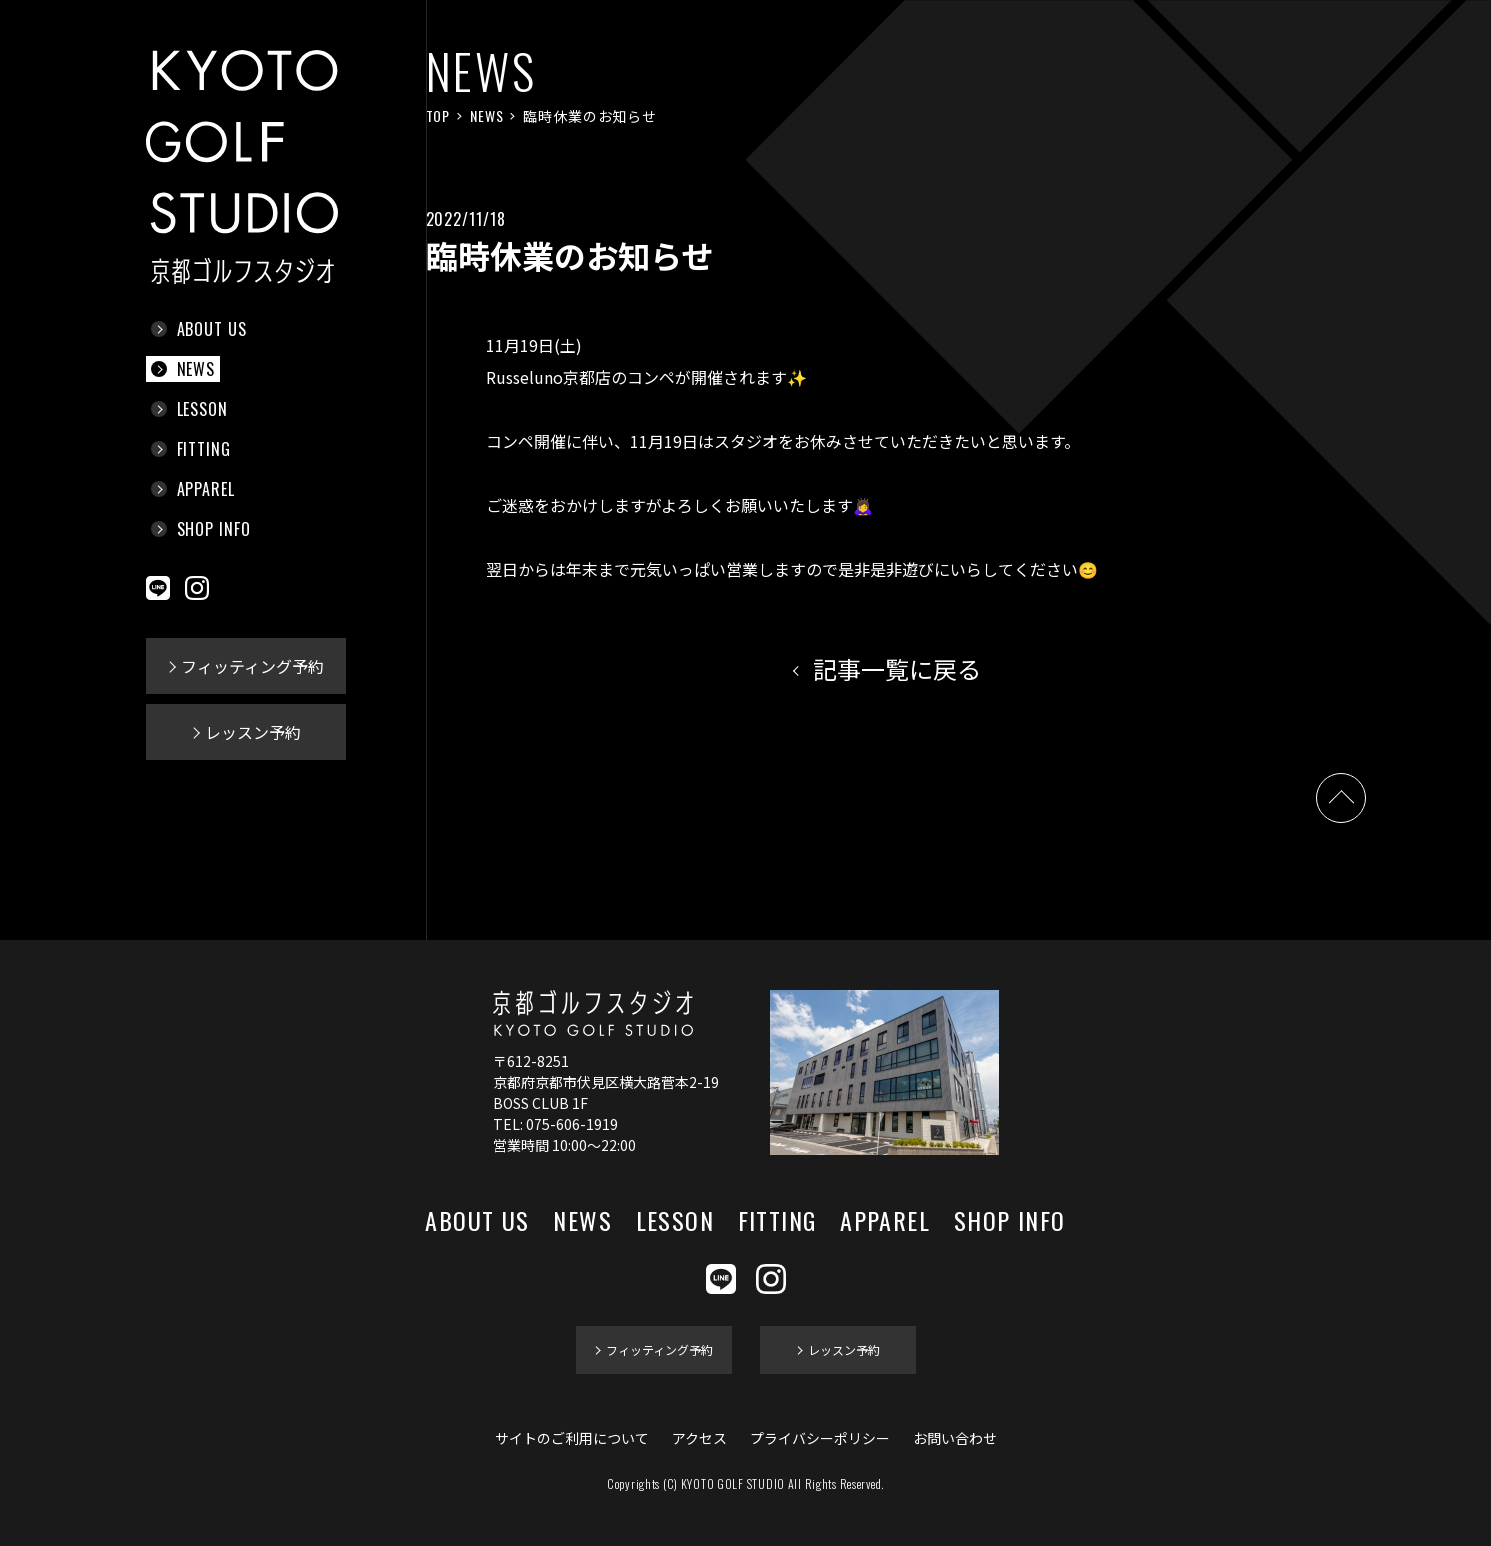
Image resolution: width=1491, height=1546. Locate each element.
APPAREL (206, 489)
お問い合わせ (955, 1438)
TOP (438, 115)
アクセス (699, 1438)
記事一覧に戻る (897, 668)
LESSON (203, 409)
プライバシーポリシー (820, 1438)
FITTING (204, 449)
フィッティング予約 (252, 666)
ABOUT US (212, 329)
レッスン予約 (253, 732)
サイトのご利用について (572, 1438)
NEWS (196, 369)
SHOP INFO (214, 529)
